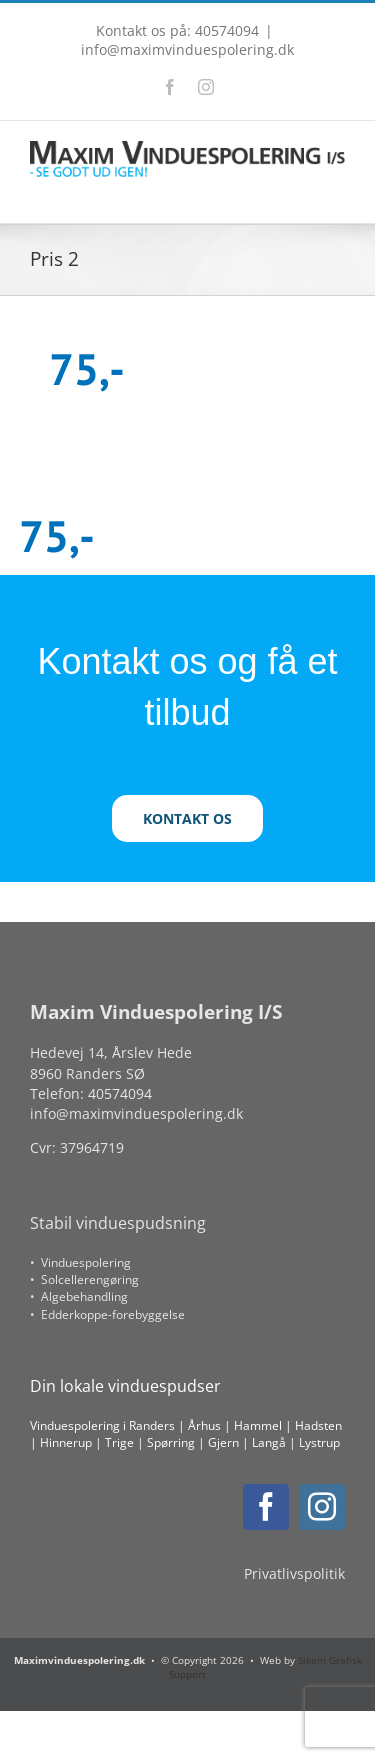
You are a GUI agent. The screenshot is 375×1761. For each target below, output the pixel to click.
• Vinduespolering (80, 1262)
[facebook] (266, 1507)
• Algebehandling (79, 1296)
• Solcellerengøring (84, 1279)
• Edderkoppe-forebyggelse (107, 1314)
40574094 (120, 1093)
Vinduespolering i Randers (102, 1425)
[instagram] (322, 1507)
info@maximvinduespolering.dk (187, 49)
